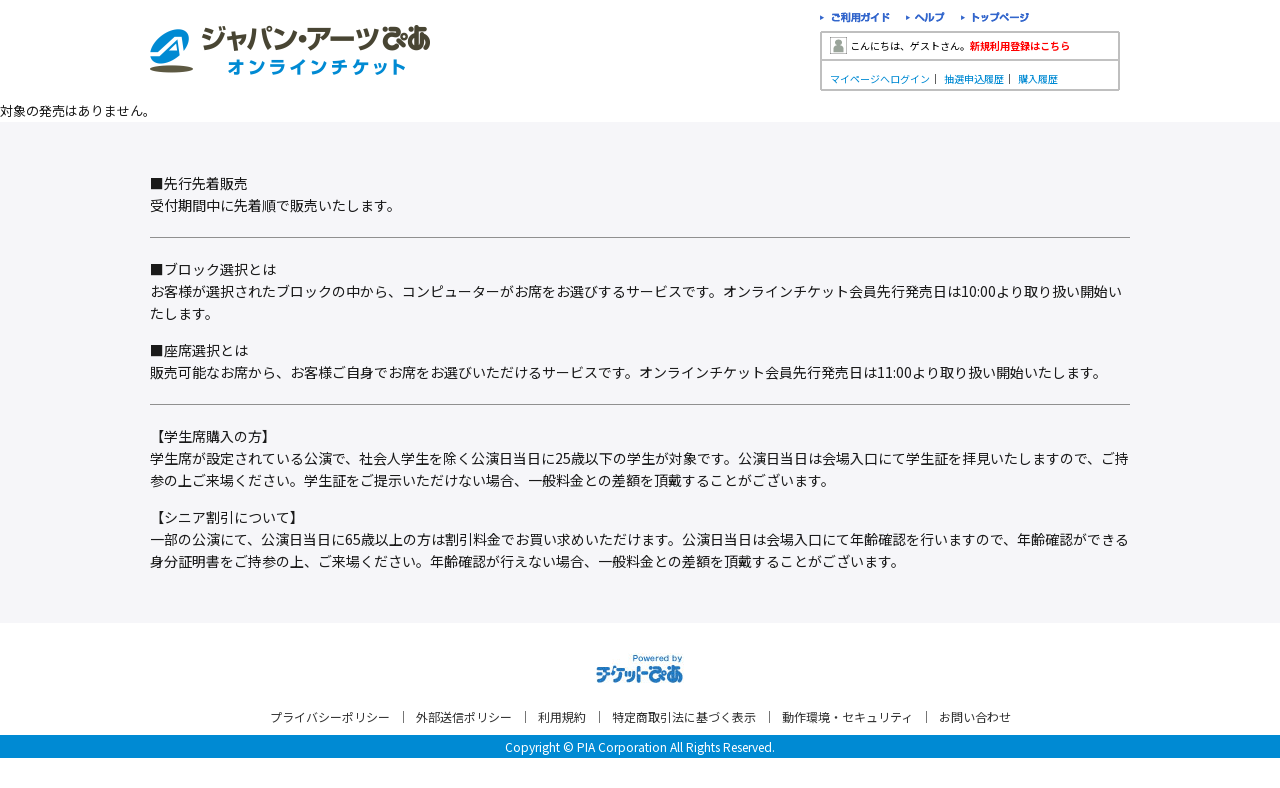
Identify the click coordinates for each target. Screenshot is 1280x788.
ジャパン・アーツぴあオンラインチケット (290, 50)
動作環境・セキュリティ (847, 716)
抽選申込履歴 (974, 78)
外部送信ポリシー (464, 716)
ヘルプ (925, 19)
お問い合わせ (975, 716)
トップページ (995, 19)
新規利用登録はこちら (1020, 45)
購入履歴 (1038, 78)
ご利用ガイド (855, 19)
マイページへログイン (880, 78)
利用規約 (562, 716)
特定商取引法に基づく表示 (684, 716)
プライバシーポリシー (330, 716)
